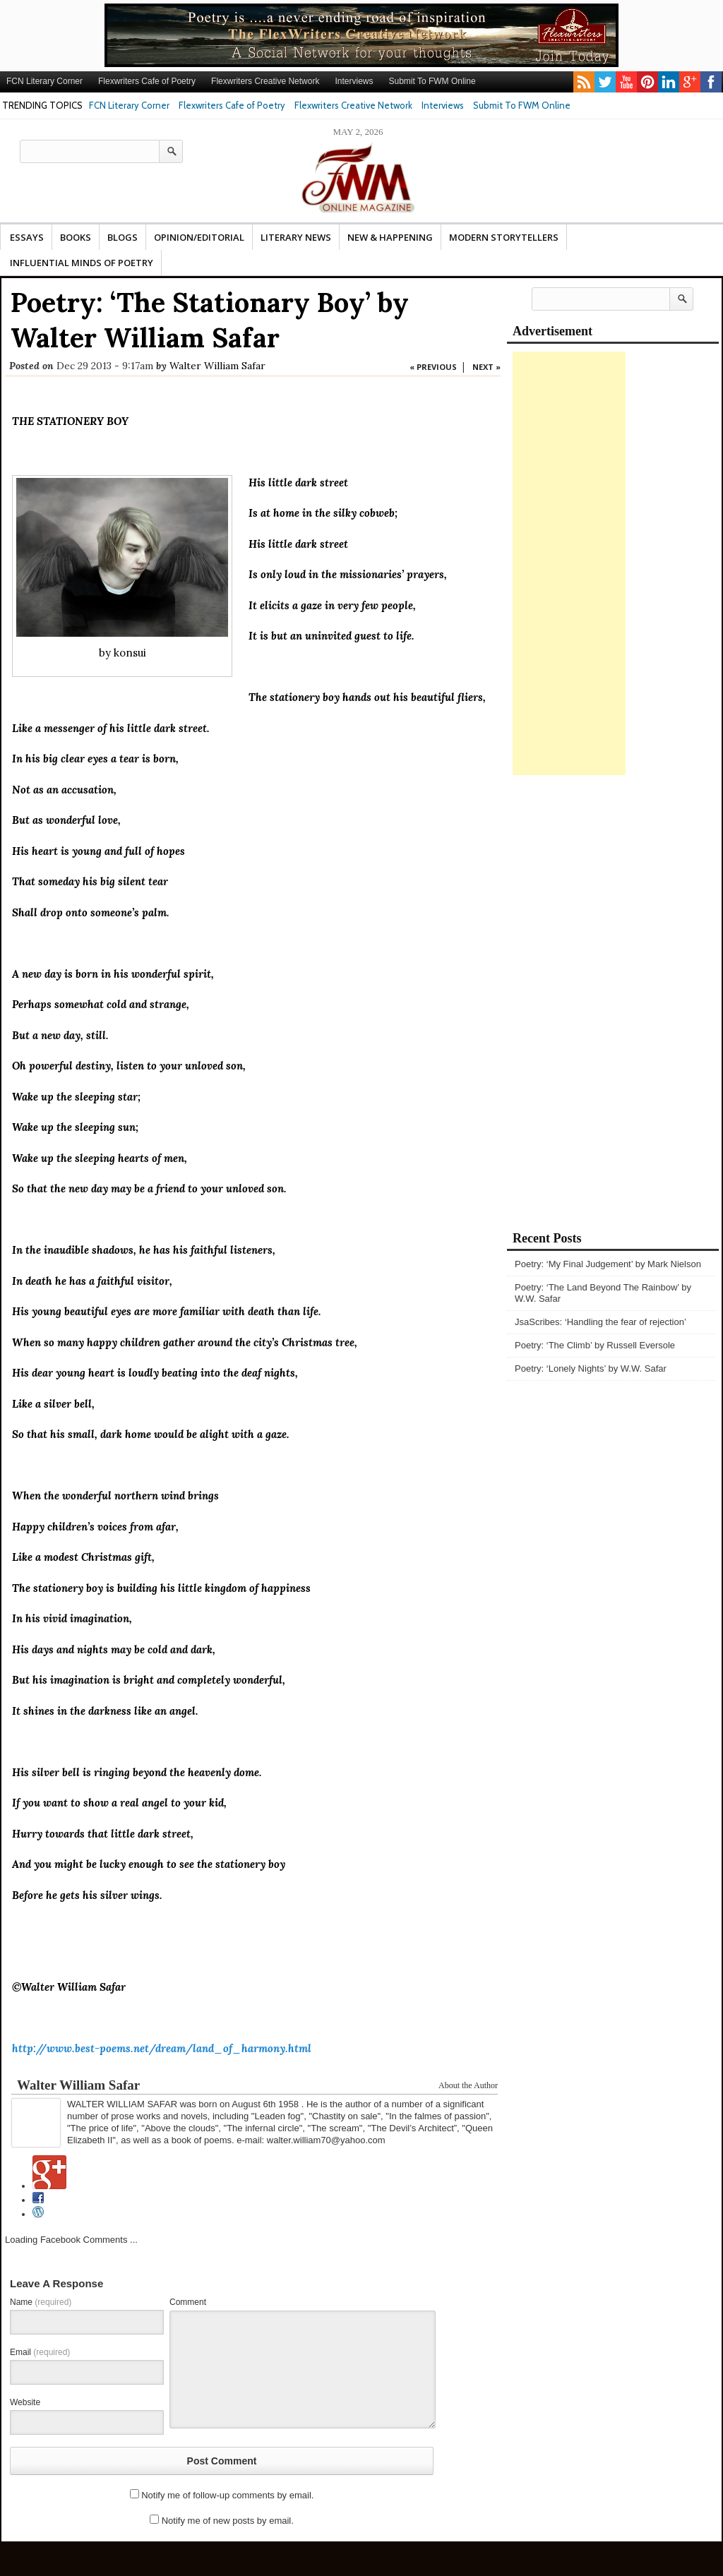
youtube (626, 81)
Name (40, 2302)
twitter (605, 81)
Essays (27, 237)
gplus (689, 81)
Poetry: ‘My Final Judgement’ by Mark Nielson (608, 1264)
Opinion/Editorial (199, 237)
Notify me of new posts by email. (228, 2520)
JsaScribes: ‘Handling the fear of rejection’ (600, 1322)
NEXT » (486, 366)
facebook (711, 81)
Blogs (122, 237)
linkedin (668, 81)
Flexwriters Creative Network (265, 81)
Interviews (354, 81)
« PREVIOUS (433, 366)
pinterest (647, 81)
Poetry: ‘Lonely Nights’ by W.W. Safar (591, 1368)
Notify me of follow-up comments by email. (227, 2495)
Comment (187, 2302)
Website (25, 2402)
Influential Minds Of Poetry (81, 262)
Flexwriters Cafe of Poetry (147, 81)
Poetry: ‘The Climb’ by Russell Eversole (595, 1345)
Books (75, 237)
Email (40, 2352)
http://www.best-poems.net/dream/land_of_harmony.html (161, 2048)
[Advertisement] (569, 563)
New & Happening (390, 237)
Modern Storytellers (503, 237)
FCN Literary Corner (44, 81)
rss (583, 81)
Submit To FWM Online (431, 81)
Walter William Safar (217, 365)
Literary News (296, 237)
